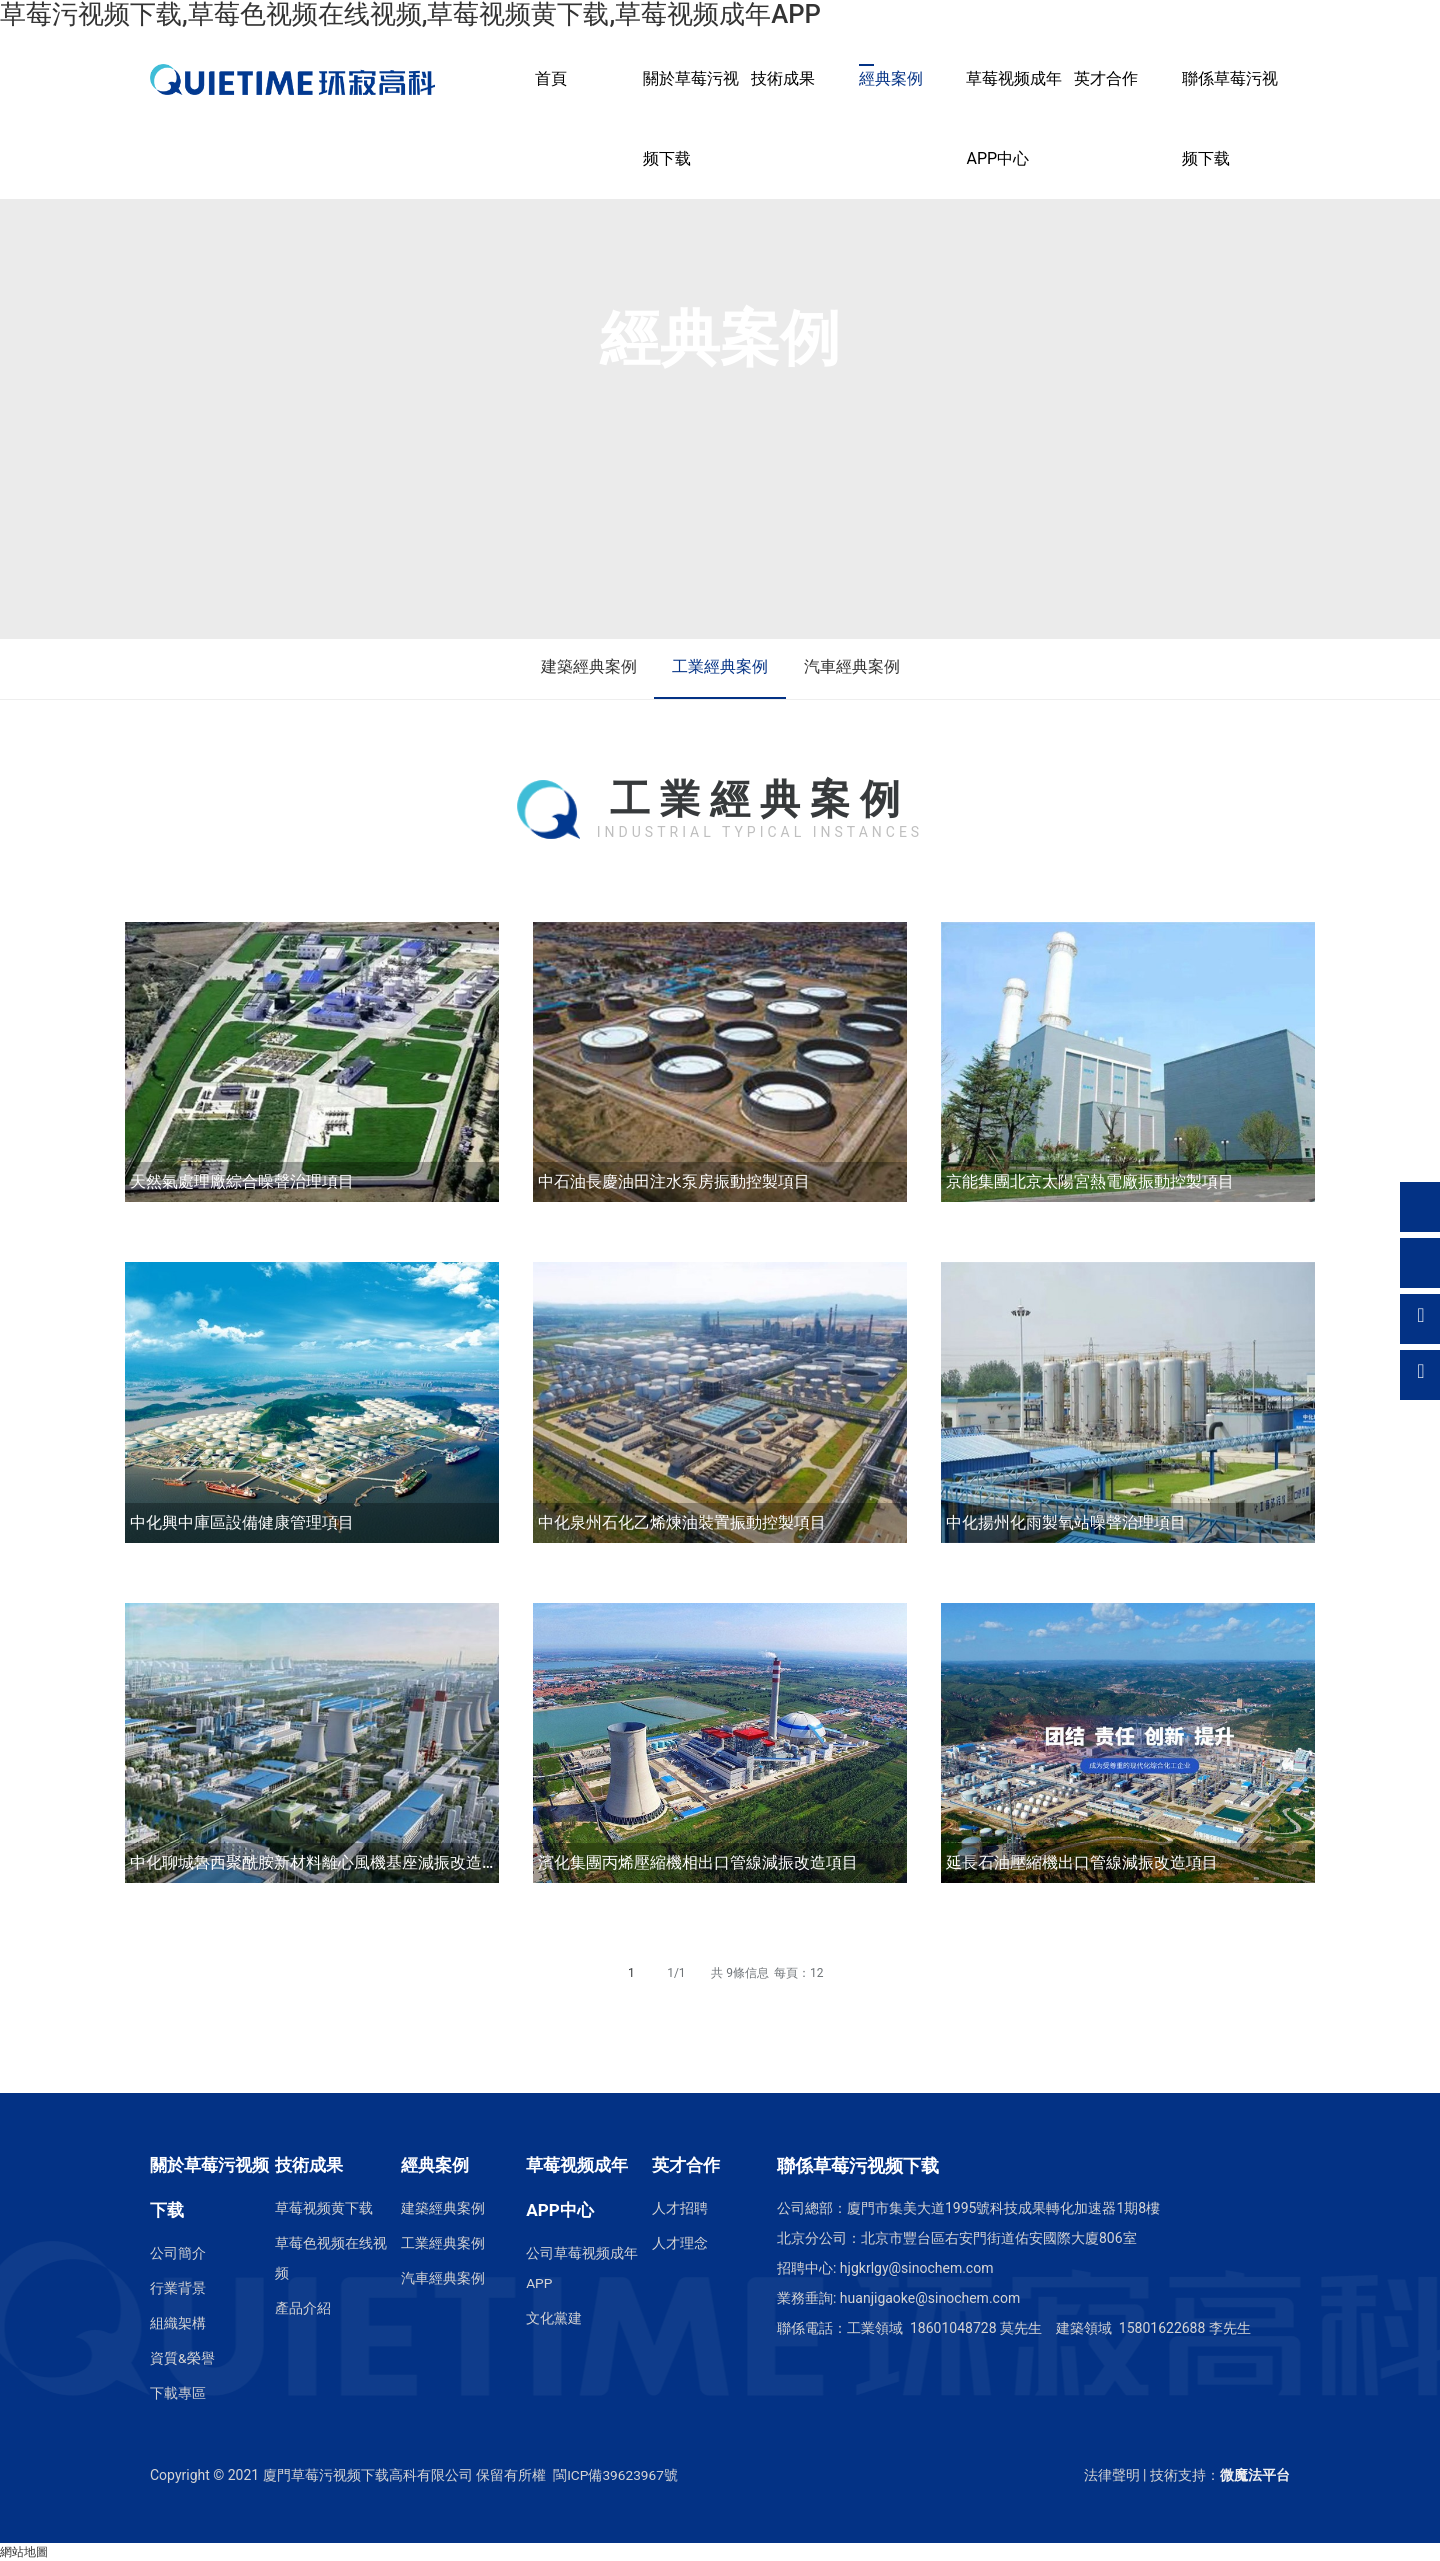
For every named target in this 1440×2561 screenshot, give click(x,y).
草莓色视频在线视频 (331, 2258)
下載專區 (178, 2393)
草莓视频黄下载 (324, 2208)
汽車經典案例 (856, 668)
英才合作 (1106, 78)
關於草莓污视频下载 (691, 118)
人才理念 (680, 2243)
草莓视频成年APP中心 (1014, 118)
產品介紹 (303, 2308)
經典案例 (891, 78)
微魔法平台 (1255, 2475)
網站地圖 (24, 2552)
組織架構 (178, 2323)
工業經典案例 (720, 668)
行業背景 (178, 2288)
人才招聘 (680, 2208)
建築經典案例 (584, 668)
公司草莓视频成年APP (582, 2268)
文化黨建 (554, 2318)
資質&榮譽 (182, 2358)
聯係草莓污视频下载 (1230, 118)
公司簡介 (178, 2253)
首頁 (551, 78)
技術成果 (783, 78)
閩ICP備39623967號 (616, 2475)
